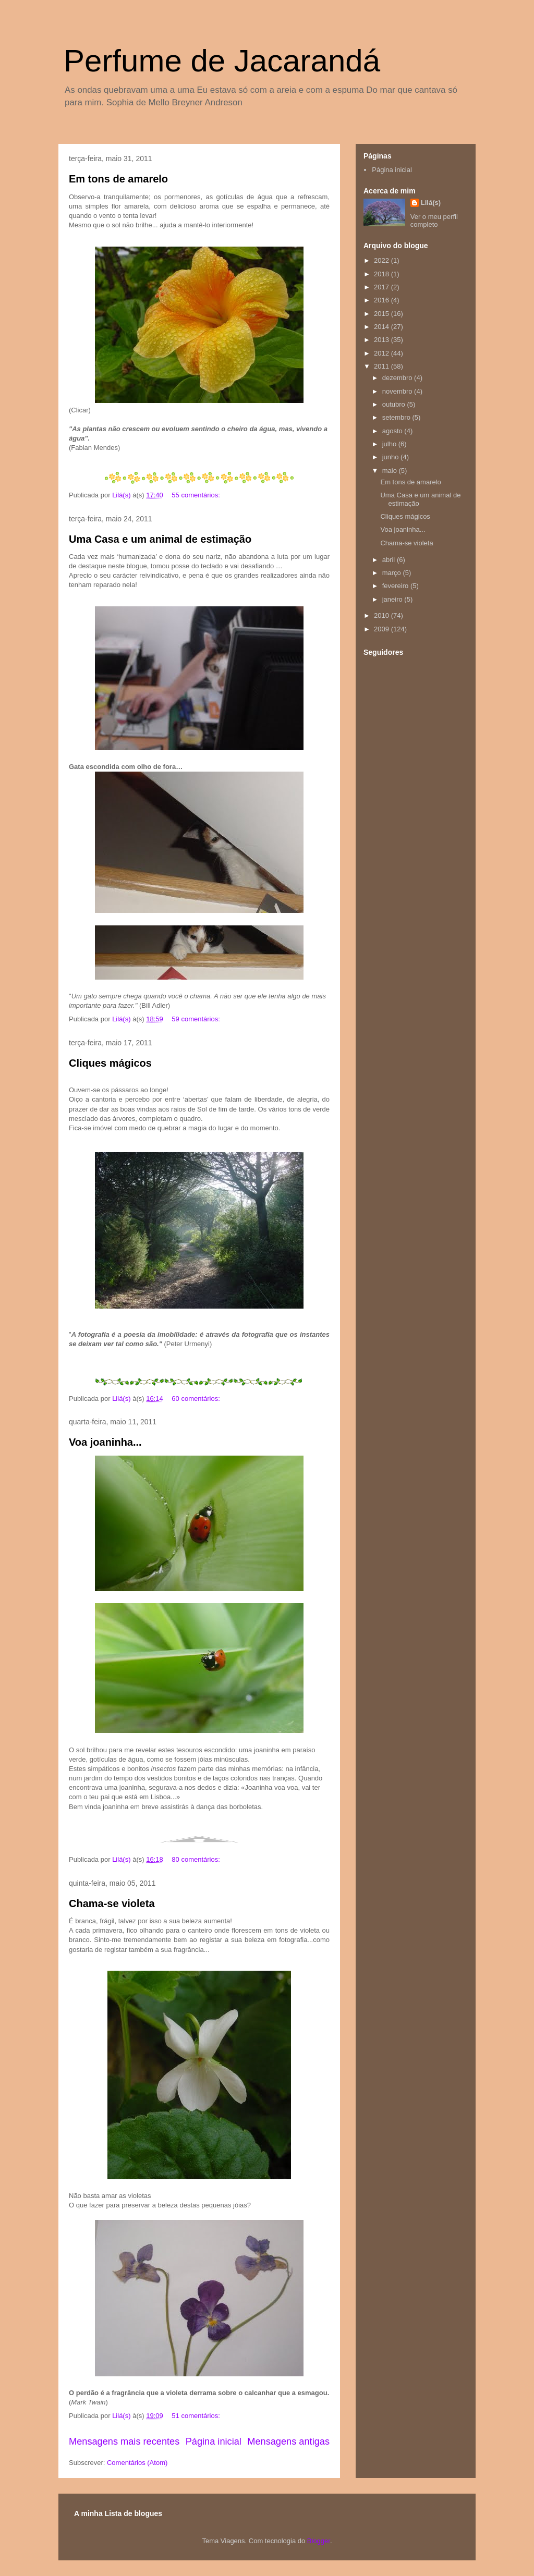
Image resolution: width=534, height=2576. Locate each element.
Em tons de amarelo (118, 179)
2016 (382, 300)
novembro (398, 391)
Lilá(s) (431, 202)
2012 (382, 353)
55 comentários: (197, 495)
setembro (397, 417)
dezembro (398, 378)
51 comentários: (197, 2416)
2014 (382, 327)
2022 (382, 260)
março (392, 573)
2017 (382, 287)
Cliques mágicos (110, 1063)
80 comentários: (197, 1859)
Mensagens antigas (288, 2441)
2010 (382, 615)
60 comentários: (197, 1398)
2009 (382, 629)
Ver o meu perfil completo (434, 220)
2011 (382, 366)
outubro (394, 404)
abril (389, 560)
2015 (382, 314)
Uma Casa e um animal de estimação (160, 539)
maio (390, 470)
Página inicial (213, 2441)
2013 (382, 340)
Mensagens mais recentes (124, 2441)
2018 (382, 274)
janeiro (393, 599)
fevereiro (396, 586)
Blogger (318, 2541)
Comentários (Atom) (137, 2463)
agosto (393, 431)
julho (390, 444)
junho (391, 457)
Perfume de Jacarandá (222, 60)
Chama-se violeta (112, 1903)
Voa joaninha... (105, 1442)
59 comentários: (197, 1019)
